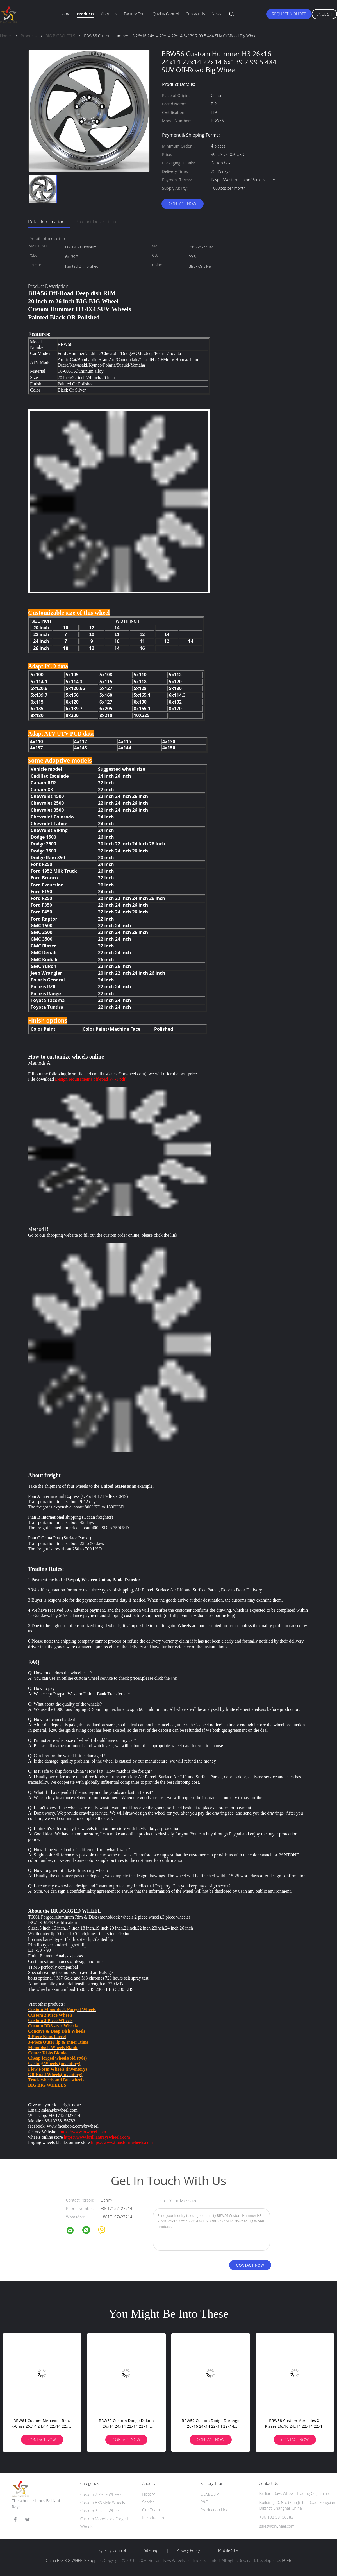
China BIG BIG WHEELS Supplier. (75, 2560)
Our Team (151, 2509)
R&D (204, 2502)
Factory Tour (135, 14)
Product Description (96, 222)
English (324, 14)
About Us (109, 14)
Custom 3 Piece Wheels (101, 2510)
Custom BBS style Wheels (102, 2502)
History (148, 2494)
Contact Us (195, 14)
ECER (286, 2560)
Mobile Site (228, 2550)
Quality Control (166, 14)
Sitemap (151, 2550)
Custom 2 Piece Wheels (101, 2494)
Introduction (153, 2517)
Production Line (214, 2509)
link (173, 1235)
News (216, 14)
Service (148, 2502)
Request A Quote (289, 14)
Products (85, 14)
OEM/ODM (210, 2494)
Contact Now (182, 203)
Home (65, 14)
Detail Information (46, 222)
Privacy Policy (188, 2550)
